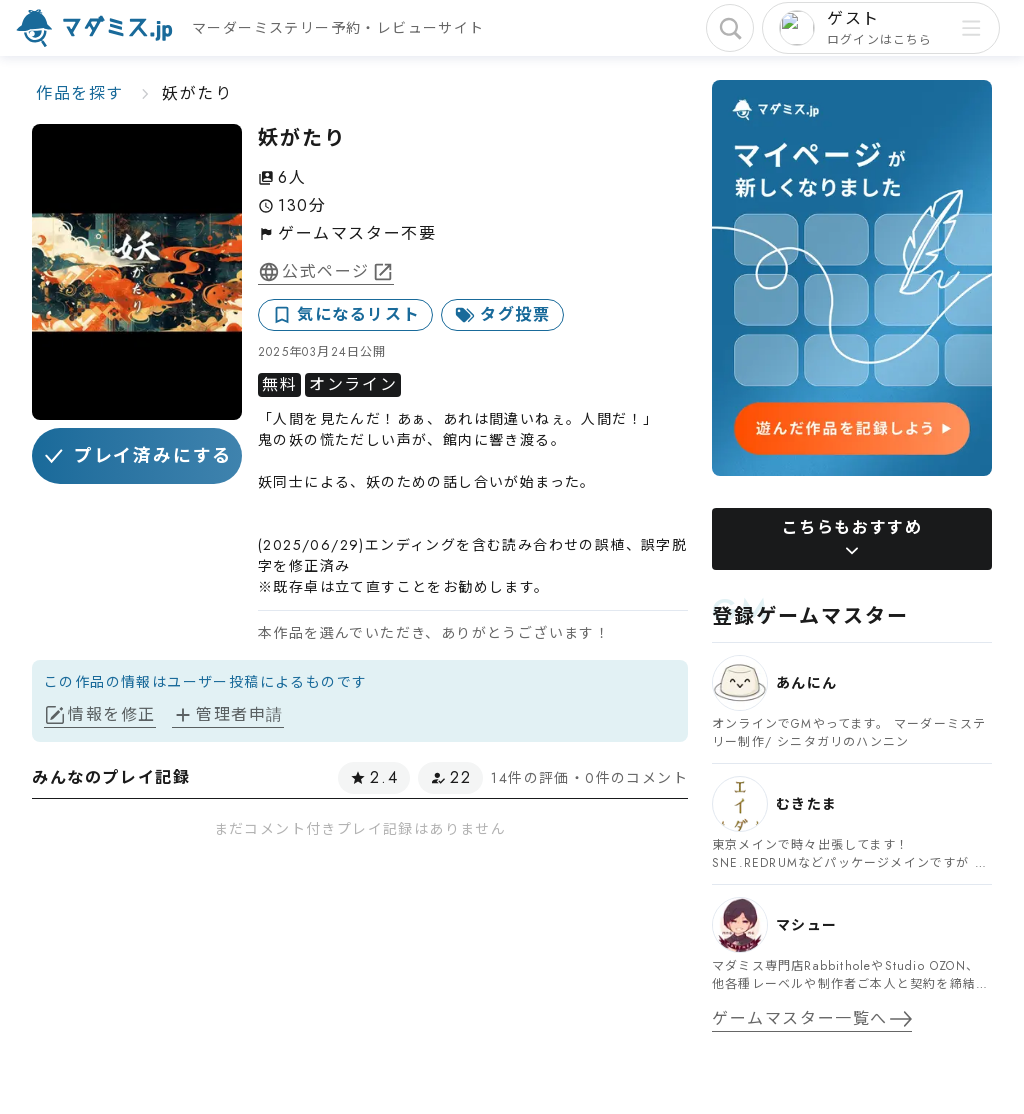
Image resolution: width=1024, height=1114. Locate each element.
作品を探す (80, 93)
